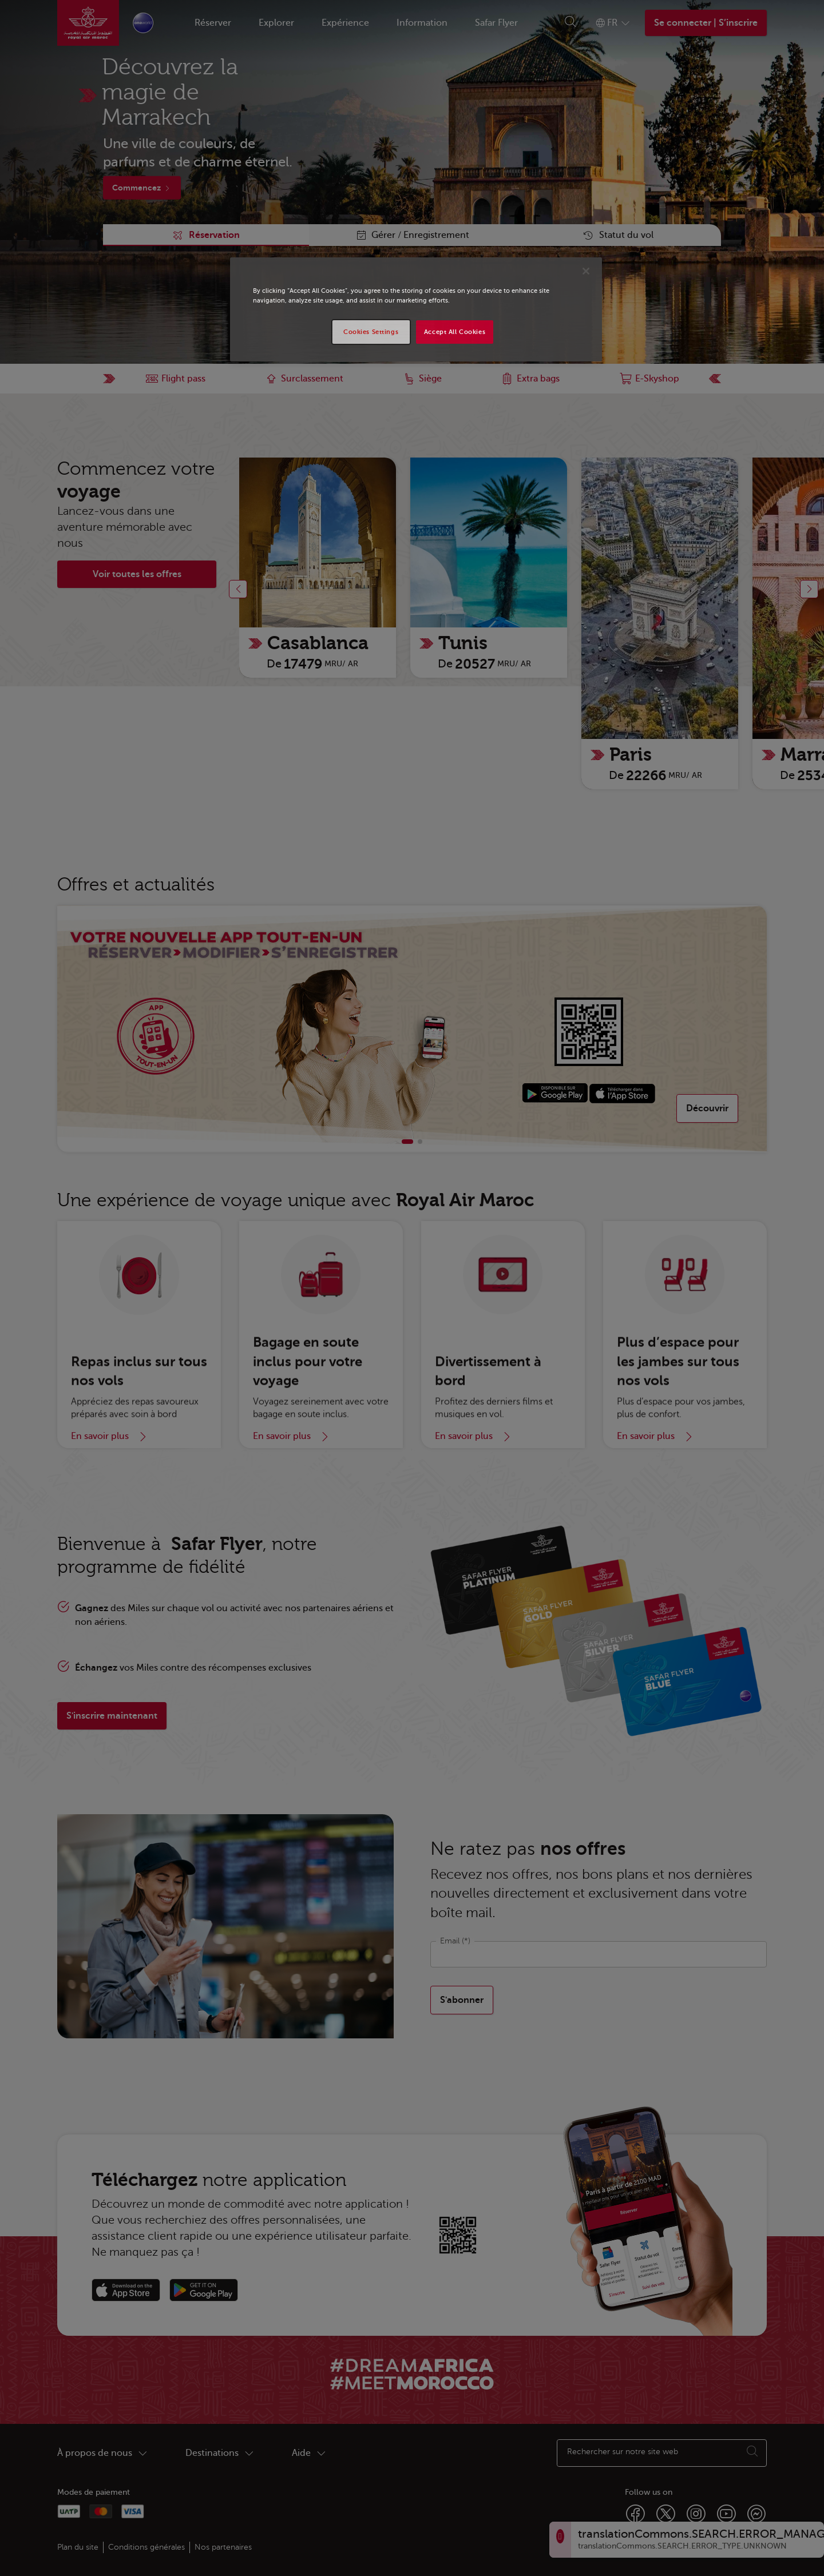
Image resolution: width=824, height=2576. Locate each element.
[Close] (586, 271)
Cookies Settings (370, 332)
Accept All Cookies (454, 332)
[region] (416, 309)
